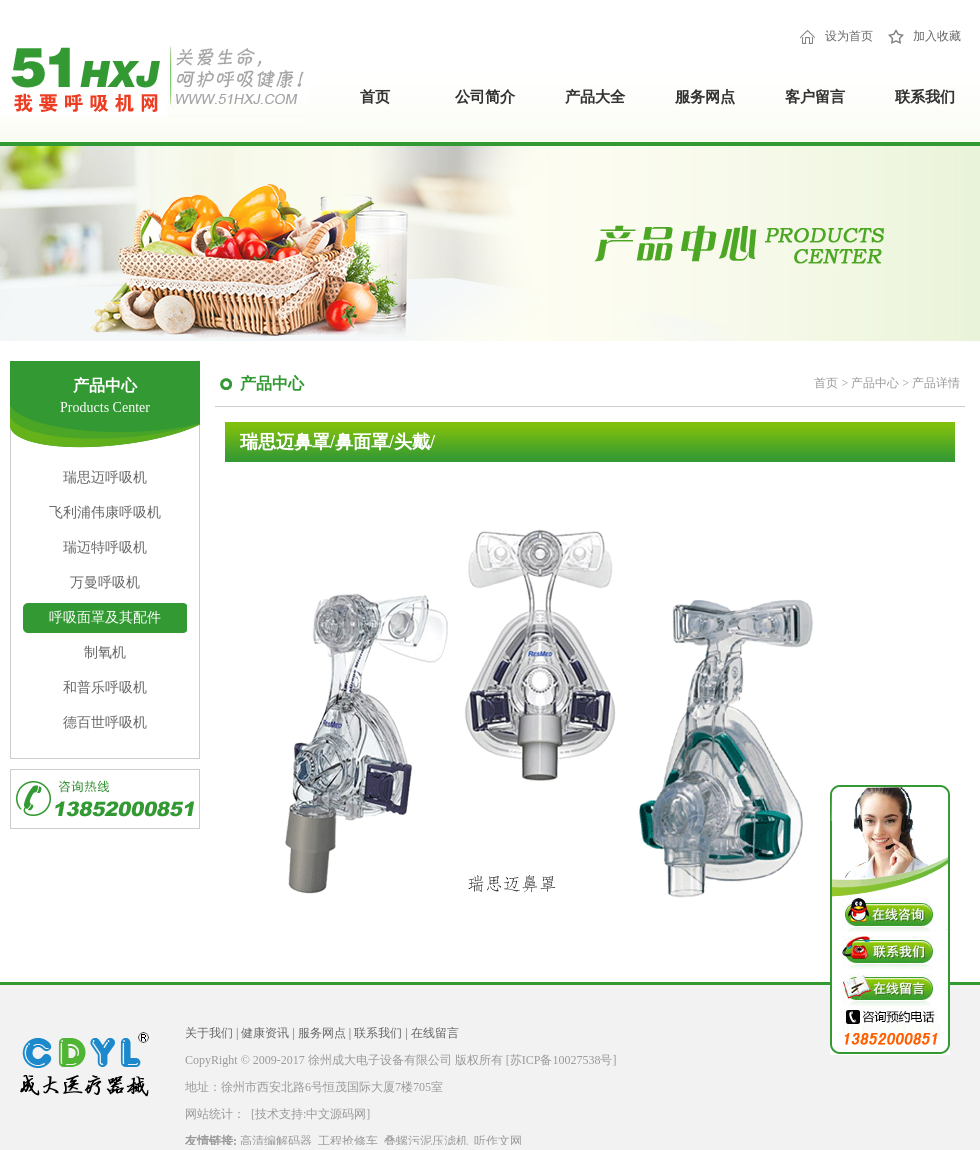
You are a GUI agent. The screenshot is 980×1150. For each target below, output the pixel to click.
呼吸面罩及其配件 (105, 617)
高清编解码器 (276, 1141)
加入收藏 (937, 36)
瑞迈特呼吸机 (105, 547)
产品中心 (876, 383)
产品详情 (936, 383)
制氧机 (105, 652)
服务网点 (705, 97)
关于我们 (209, 1033)
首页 (375, 97)
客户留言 (815, 97)
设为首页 (849, 36)
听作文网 (498, 1141)
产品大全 (595, 97)
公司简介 (485, 97)
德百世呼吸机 (105, 722)
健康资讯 (265, 1033)
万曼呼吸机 (105, 582)
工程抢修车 (348, 1141)
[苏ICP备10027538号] (561, 1060)
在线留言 (435, 1033)
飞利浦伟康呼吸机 (105, 512)
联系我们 (925, 97)
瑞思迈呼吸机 (105, 477)
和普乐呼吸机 (105, 687)
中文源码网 (336, 1114)
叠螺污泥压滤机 (426, 1141)
